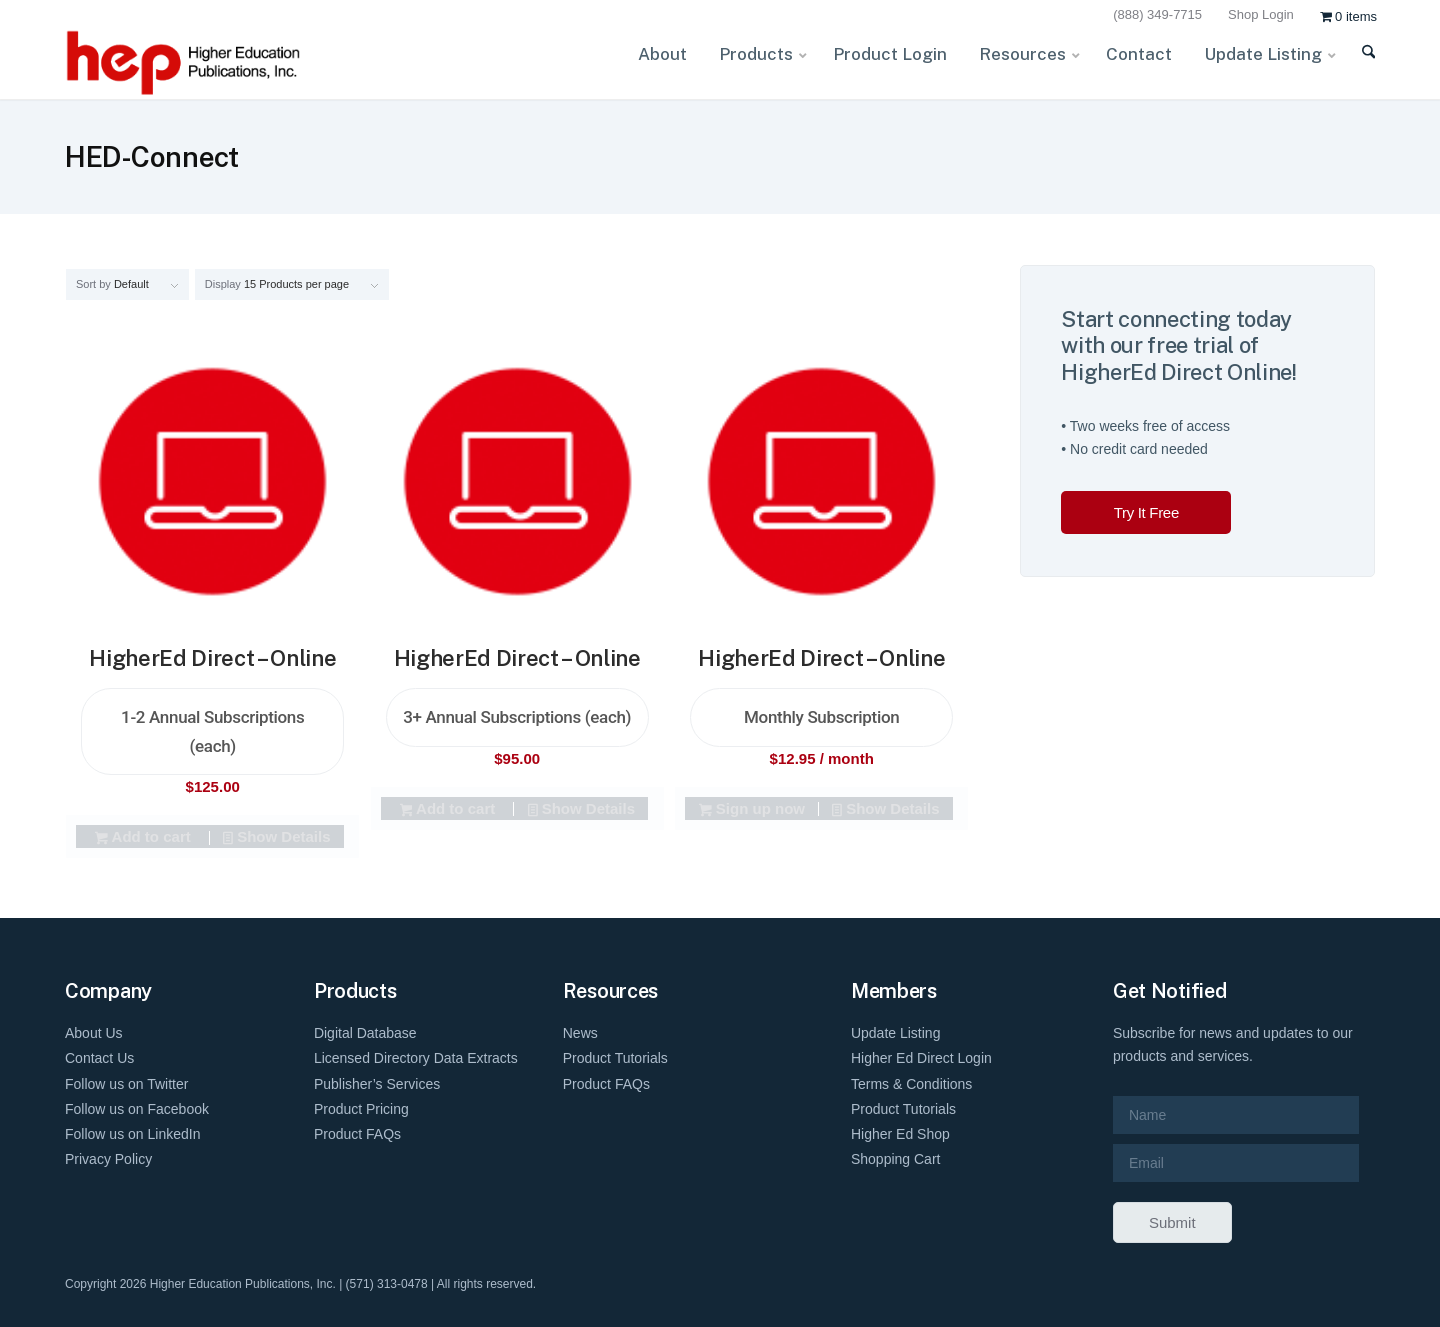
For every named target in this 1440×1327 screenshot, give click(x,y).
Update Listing (896, 1033)
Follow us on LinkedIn (132, 1134)
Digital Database (365, 1033)
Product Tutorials (615, 1058)
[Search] (1355, 64)
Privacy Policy (108, 1159)
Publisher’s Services (377, 1084)
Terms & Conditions (911, 1084)
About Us (94, 1033)
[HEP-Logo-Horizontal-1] (185, 63)
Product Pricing (361, 1109)
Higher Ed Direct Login (921, 1058)
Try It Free (1146, 512)
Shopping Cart (896, 1159)
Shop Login (1261, 14)
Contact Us (99, 1058)
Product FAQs (357, 1134)
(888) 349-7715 (1157, 14)
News (580, 1033)
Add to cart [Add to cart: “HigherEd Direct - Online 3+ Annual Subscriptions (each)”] (447, 810)
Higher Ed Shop (900, 1134)
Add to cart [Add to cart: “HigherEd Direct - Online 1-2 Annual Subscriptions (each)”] (142, 838)
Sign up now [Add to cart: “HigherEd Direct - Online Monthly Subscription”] (752, 810)
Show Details (276, 838)
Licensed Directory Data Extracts (416, 1058)
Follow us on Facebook (137, 1109)
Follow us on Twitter (126, 1084)
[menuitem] (1160, 15)
